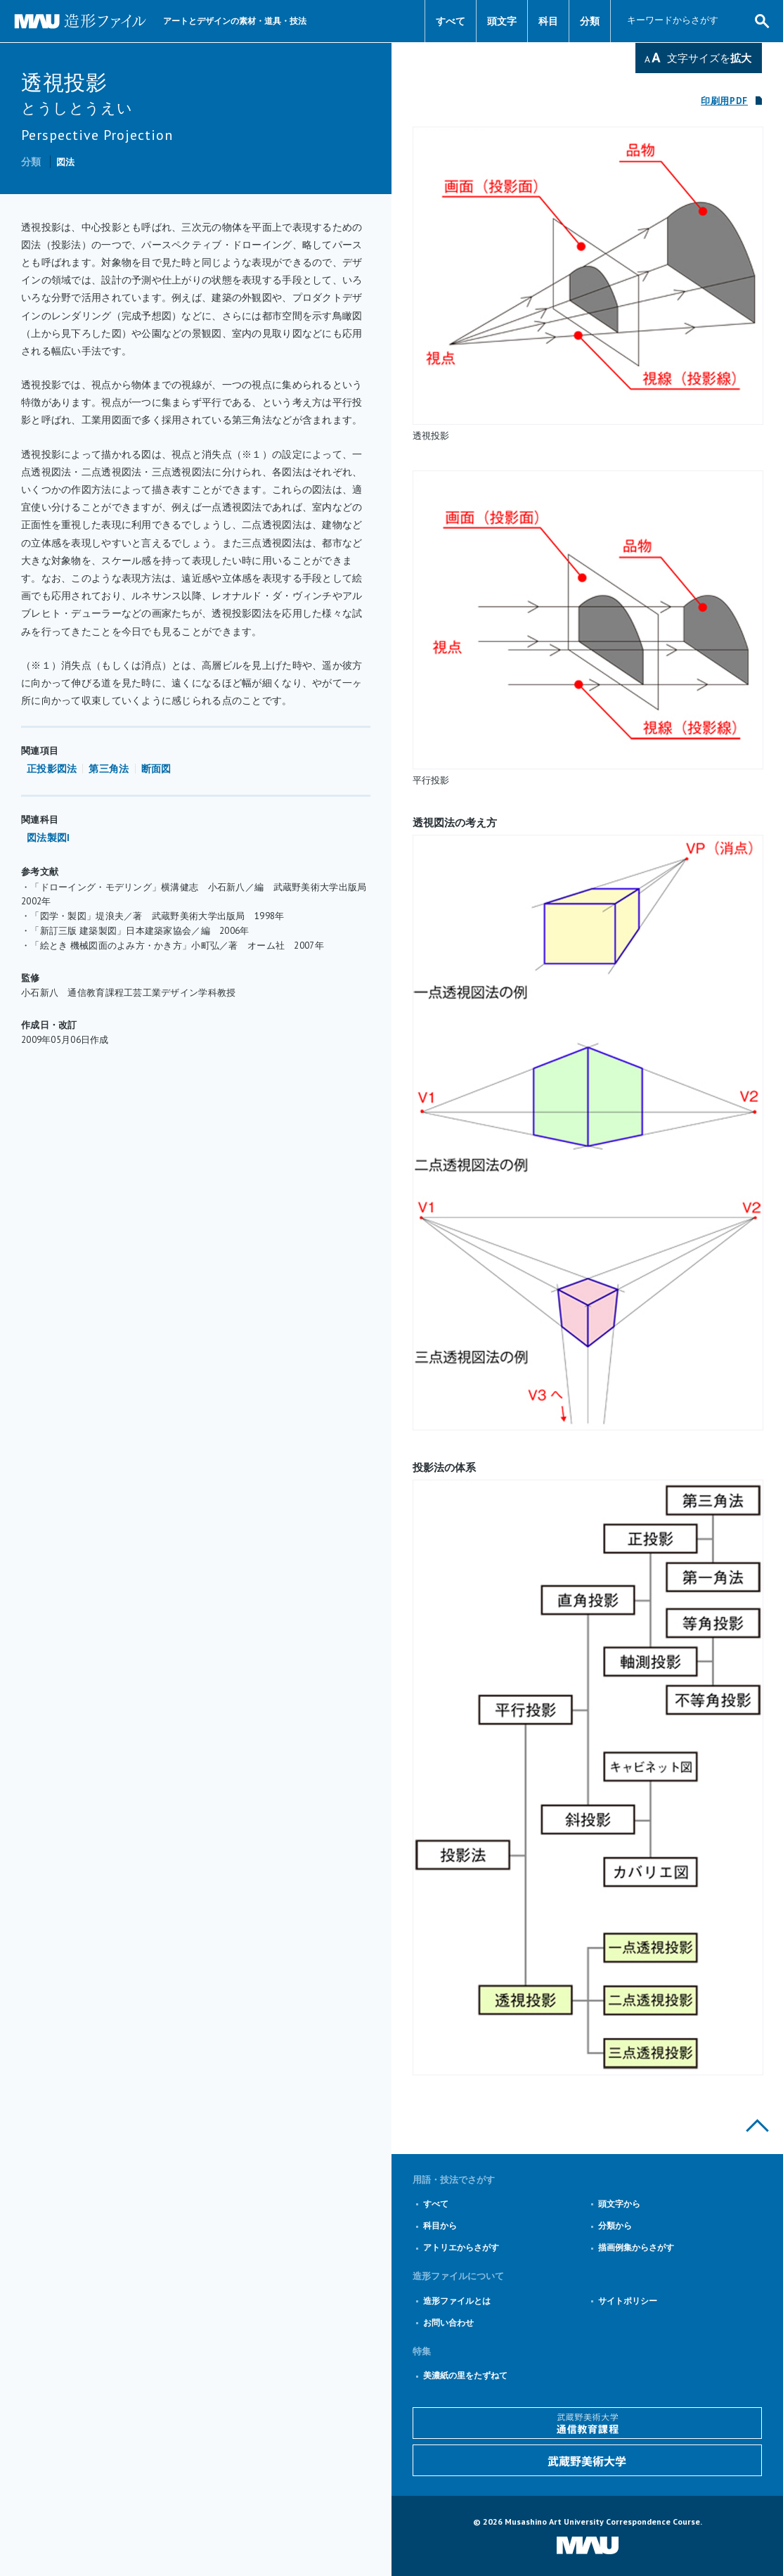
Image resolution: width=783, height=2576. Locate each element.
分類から (615, 2225)
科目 (548, 21)
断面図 (156, 768)
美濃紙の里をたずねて (465, 2375)
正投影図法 (52, 768)
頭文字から (619, 2203)
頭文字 (502, 21)
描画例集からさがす (636, 2247)
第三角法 (109, 768)
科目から (440, 2225)
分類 (590, 21)
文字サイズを (709, 58)
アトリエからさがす (461, 2247)
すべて (450, 21)
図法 (65, 162)
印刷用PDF (724, 101)
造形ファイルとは (457, 2300)
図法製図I (48, 837)
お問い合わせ (448, 2322)
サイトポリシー (627, 2300)
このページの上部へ (757, 2125)
